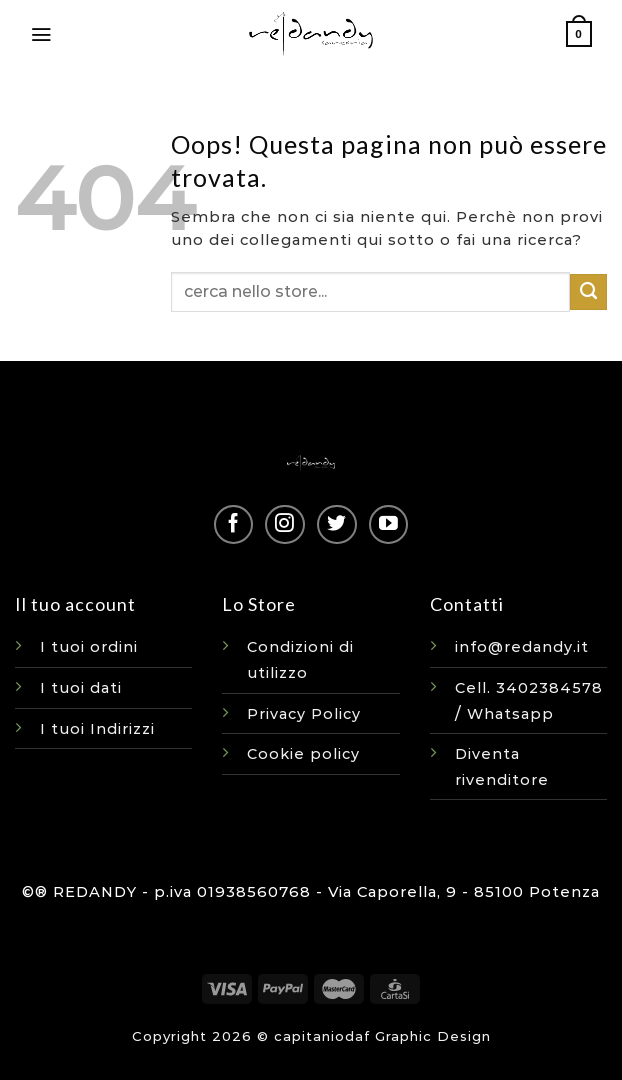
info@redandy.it (522, 647)
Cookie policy (303, 754)
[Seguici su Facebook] (233, 524)
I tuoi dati (81, 688)
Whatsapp (510, 714)
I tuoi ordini (89, 647)
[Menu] (41, 34)
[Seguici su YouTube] (388, 524)
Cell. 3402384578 (529, 688)
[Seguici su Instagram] (284, 524)
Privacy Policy (304, 714)
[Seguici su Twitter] (336, 524)
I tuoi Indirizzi (97, 729)
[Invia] (588, 292)
